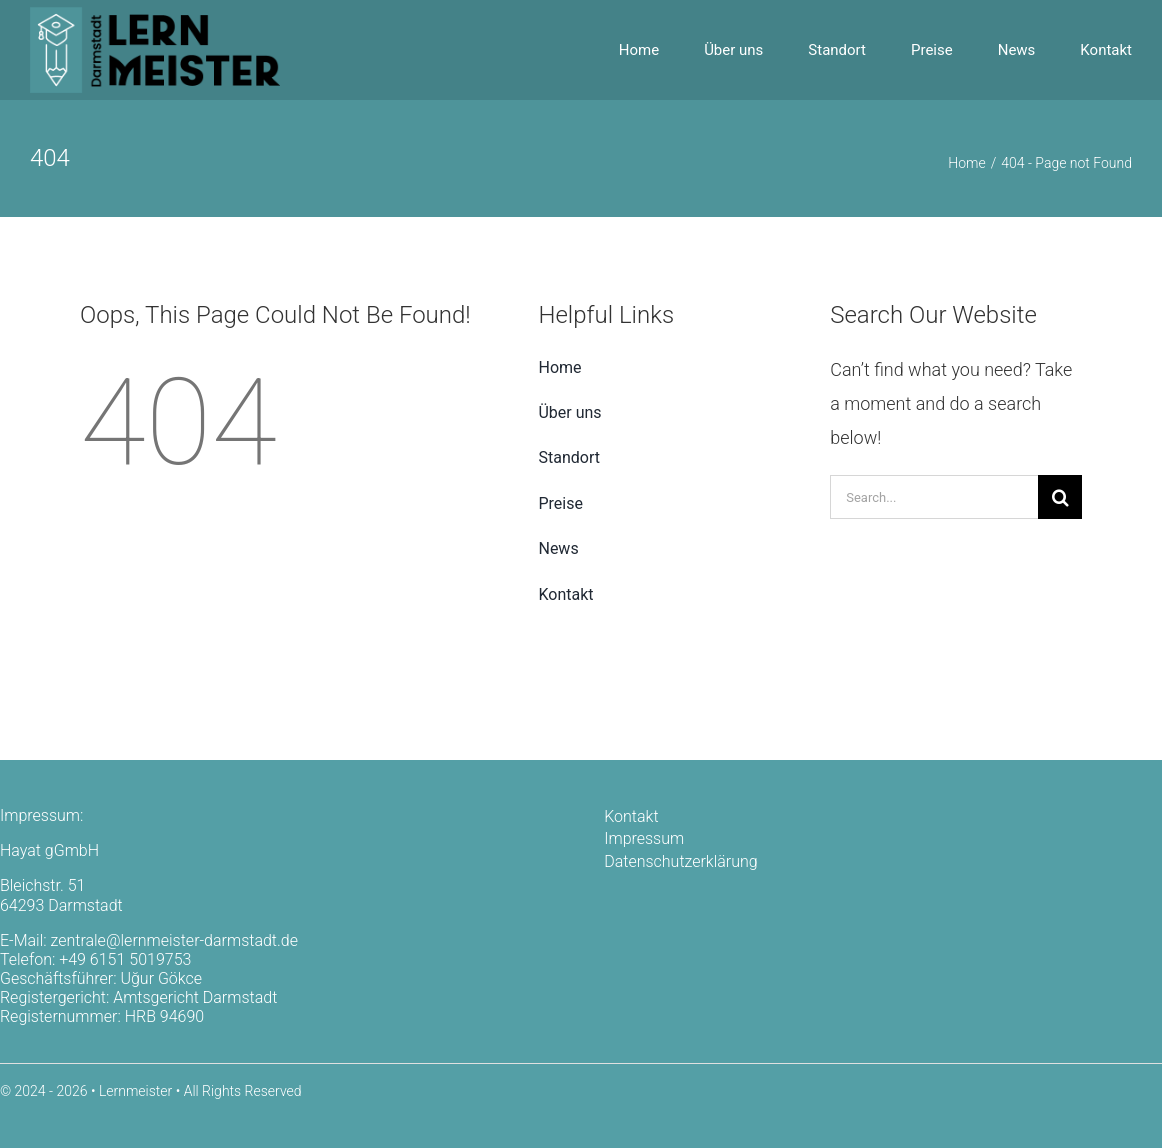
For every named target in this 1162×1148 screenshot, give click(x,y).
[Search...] (934, 497)
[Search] (1060, 497)
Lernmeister (135, 1091)
